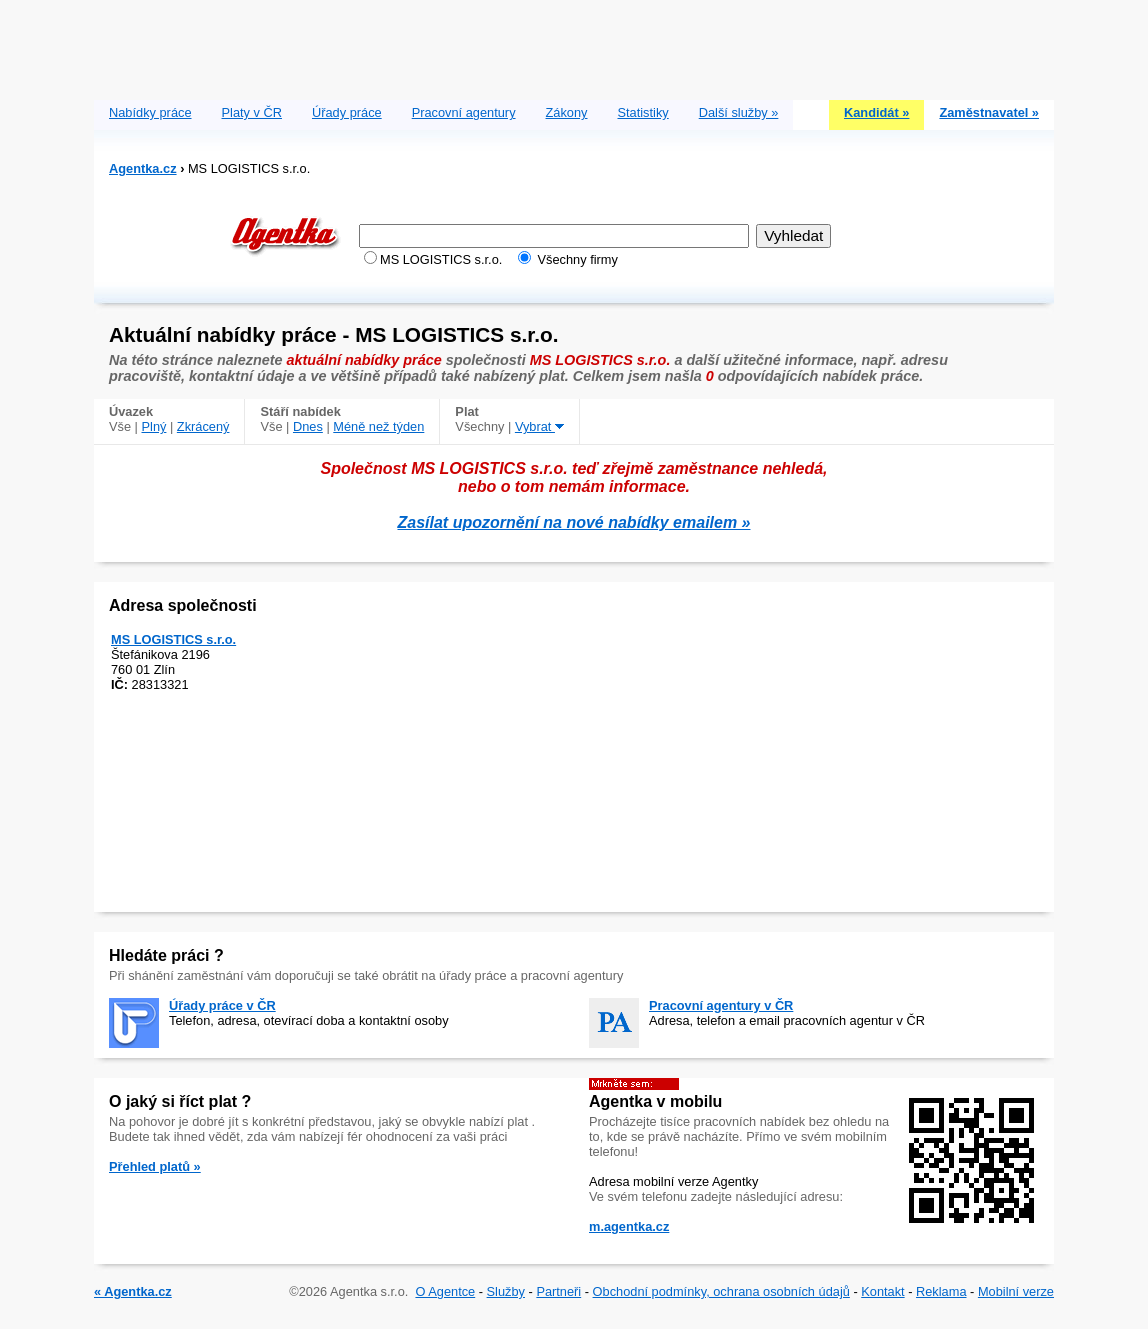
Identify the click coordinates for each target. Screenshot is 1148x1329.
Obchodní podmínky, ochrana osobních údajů (721, 1291)
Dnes (308, 426)
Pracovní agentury (464, 112)
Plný (154, 426)
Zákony (567, 112)
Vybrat (539, 426)
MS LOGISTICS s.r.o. (173, 639)
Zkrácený (203, 426)
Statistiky (643, 112)
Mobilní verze (1016, 1291)
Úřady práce (347, 112)
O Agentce (445, 1291)
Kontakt (882, 1291)
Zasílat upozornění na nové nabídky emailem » (574, 522)
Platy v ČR (252, 112)
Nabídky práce (150, 112)
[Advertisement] (574, 45)
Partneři (558, 1291)
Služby (506, 1291)
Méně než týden (378, 426)
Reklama (941, 1291)
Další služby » (739, 112)
